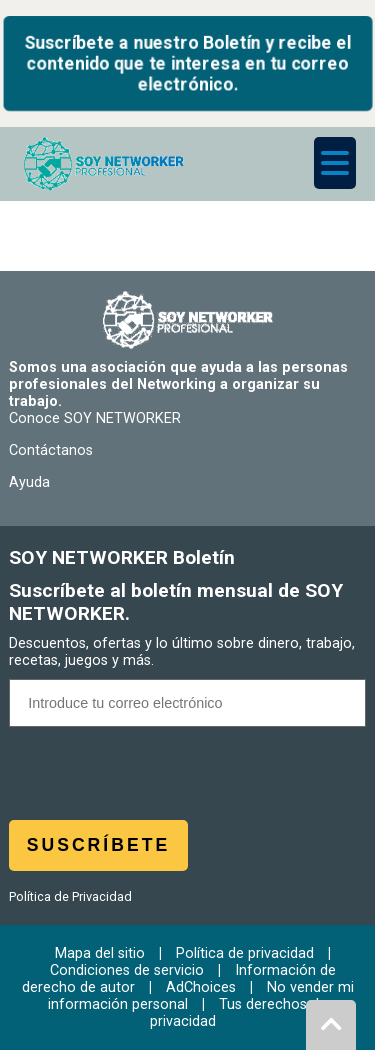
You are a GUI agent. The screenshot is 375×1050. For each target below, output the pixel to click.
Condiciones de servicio (127, 970)
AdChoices (201, 987)
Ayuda (29, 482)
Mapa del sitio (100, 953)
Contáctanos (51, 450)
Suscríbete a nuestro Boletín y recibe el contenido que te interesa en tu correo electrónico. (187, 63)
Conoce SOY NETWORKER (95, 418)
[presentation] (188, 781)
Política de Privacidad (70, 896)
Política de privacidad (245, 953)
